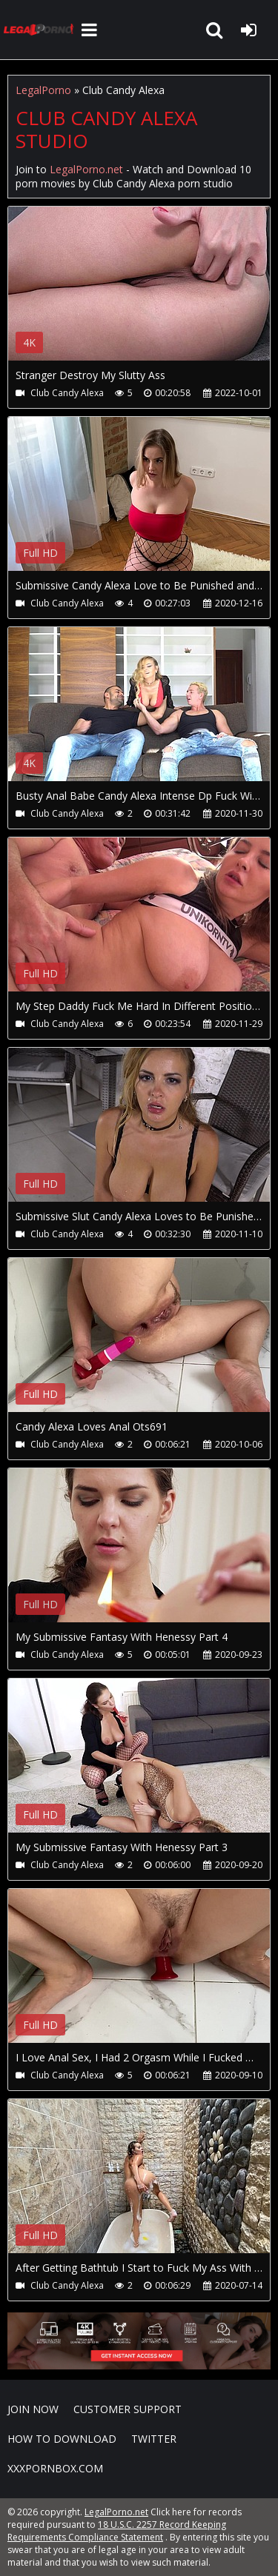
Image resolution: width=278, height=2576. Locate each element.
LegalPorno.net (41, 29)
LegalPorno (43, 90)
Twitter (153, 2439)
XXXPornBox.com (55, 2468)
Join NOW (33, 2409)
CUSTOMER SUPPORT (127, 2409)
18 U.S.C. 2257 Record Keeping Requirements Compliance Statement (116, 2530)
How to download (61, 2439)
